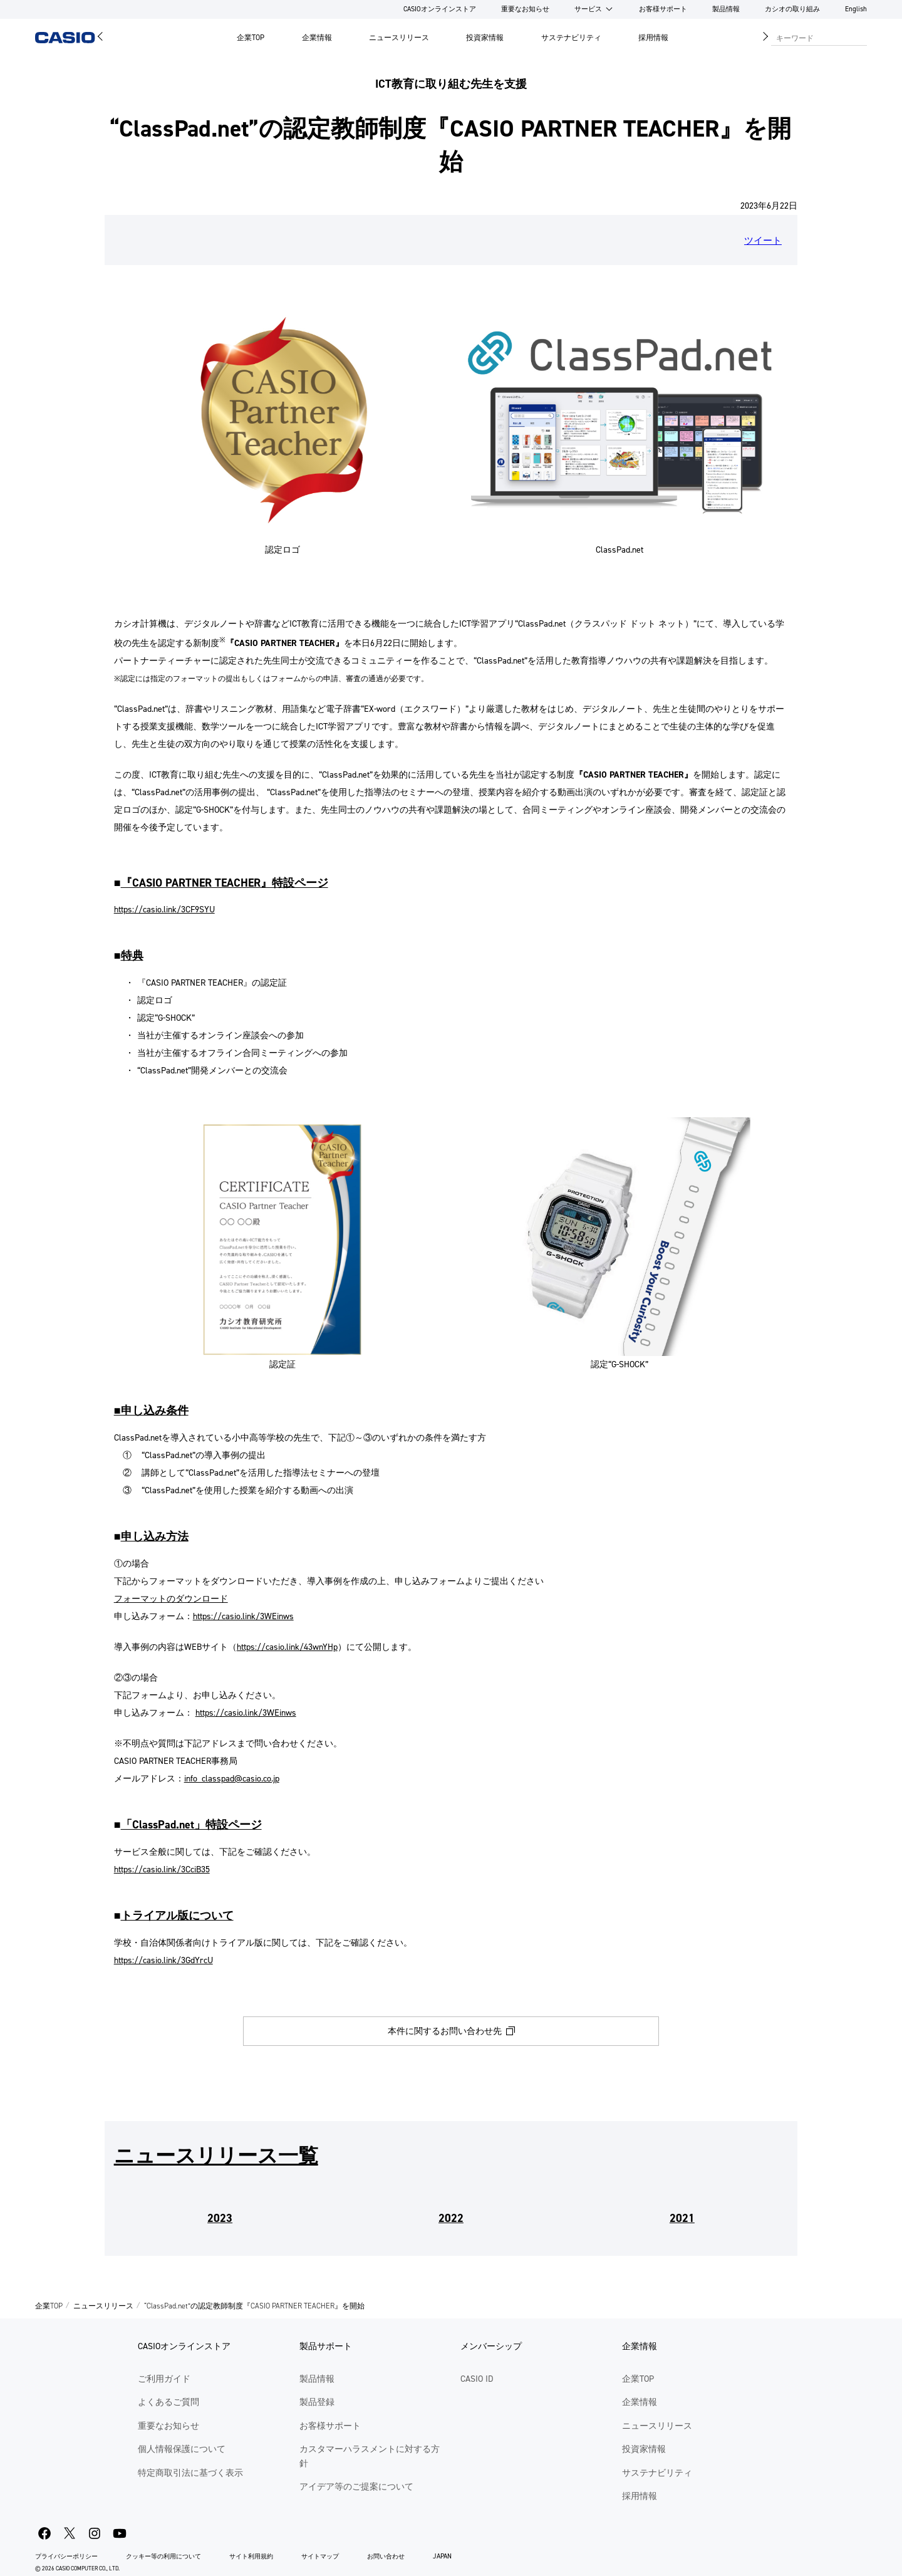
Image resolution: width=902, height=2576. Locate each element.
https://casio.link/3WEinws (243, 1616)
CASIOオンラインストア (439, 9)
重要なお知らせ (525, 9)
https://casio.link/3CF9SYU (164, 909)
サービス (588, 9)
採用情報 (653, 38)
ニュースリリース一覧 (216, 2155)
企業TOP (250, 38)
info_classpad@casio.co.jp (231, 1779)
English (856, 9)
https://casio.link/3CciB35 (162, 1869)
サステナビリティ (571, 38)
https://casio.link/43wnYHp (287, 1647)
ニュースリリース (399, 38)
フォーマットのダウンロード (171, 1599)
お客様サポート (663, 9)
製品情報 (726, 9)
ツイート (763, 240)
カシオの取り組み (792, 9)
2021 (682, 2218)
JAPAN (442, 2556)
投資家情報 (485, 38)
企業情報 (317, 38)
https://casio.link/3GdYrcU (163, 1960)
